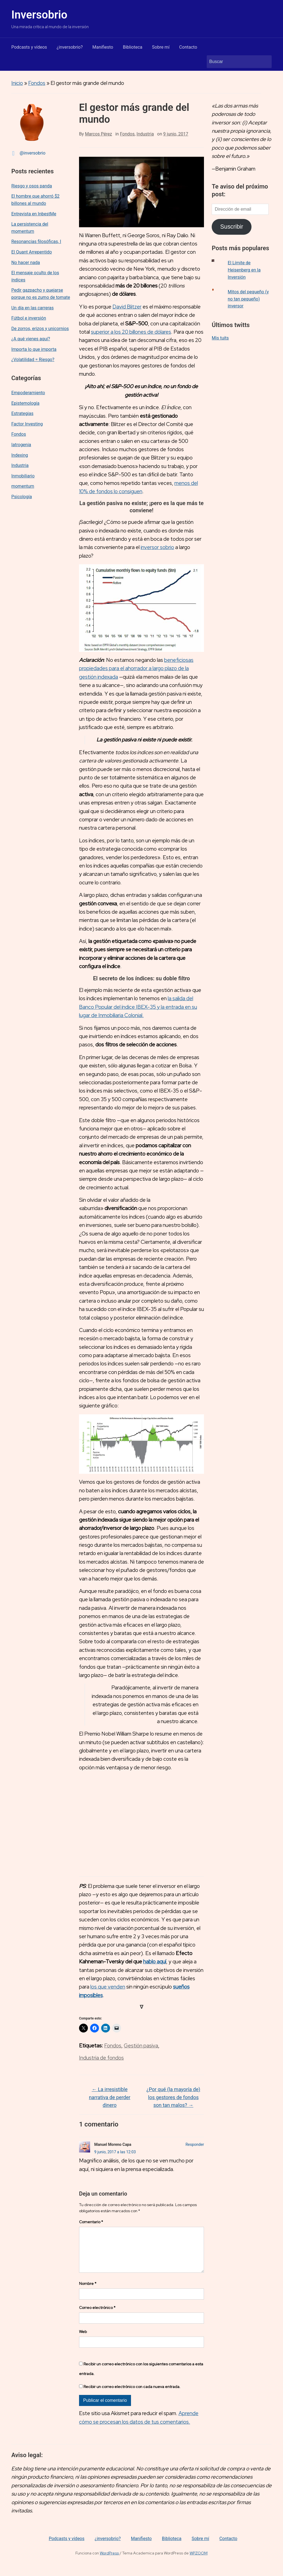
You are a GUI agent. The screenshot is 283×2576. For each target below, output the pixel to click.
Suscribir (231, 226)
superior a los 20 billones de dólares (131, 331)
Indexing (19, 455)
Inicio (17, 83)
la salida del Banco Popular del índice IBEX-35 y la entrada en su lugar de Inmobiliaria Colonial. (138, 1007)
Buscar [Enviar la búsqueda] (265, 61)
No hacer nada (25, 262)
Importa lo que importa (33, 349)
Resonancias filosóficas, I (36, 241)
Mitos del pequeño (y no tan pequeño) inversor (248, 299)
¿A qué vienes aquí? (30, 338)
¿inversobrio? (70, 47)
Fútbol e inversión (28, 318)
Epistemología (25, 403)
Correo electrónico (97, 2316)
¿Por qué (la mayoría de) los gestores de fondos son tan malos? (173, 2097)
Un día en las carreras (32, 307)
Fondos (36, 83)
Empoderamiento (28, 392)
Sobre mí (160, 47)
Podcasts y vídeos (29, 47)
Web (83, 2340)
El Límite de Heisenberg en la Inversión (244, 269)
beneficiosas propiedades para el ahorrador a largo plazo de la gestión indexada (136, 668)
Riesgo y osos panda (31, 186)
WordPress (109, 2561)
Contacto (188, 47)
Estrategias (22, 413)
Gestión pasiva (141, 2045)
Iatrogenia (21, 444)
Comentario (91, 2221)
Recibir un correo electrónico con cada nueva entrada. (131, 2395)
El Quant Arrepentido (31, 252)
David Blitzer (127, 306)
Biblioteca (132, 47)
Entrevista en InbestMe (33, 213)
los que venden (107, 1986)
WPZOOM (199, 2561)
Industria (20, 465)
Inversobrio (39, 14)
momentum (22, 486)
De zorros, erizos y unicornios (40, 328)
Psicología (21, 496)
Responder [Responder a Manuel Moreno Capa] (194, 2144)
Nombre (87, 2292)
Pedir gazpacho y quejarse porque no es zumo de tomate (40, 294)
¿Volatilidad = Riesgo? (32, 359)
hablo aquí (154, 1961)
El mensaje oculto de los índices (35, 276)
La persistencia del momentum (29, 227)
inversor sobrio (157, 547)
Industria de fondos (101, 2057)
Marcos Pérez (98, 134)
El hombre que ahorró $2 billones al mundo (35, 200)
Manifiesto (102, 47)
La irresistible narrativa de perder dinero (109, 2097)
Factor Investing (27, 424)
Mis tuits (220, 338)
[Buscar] (234, 61)
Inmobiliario (23, 476)
